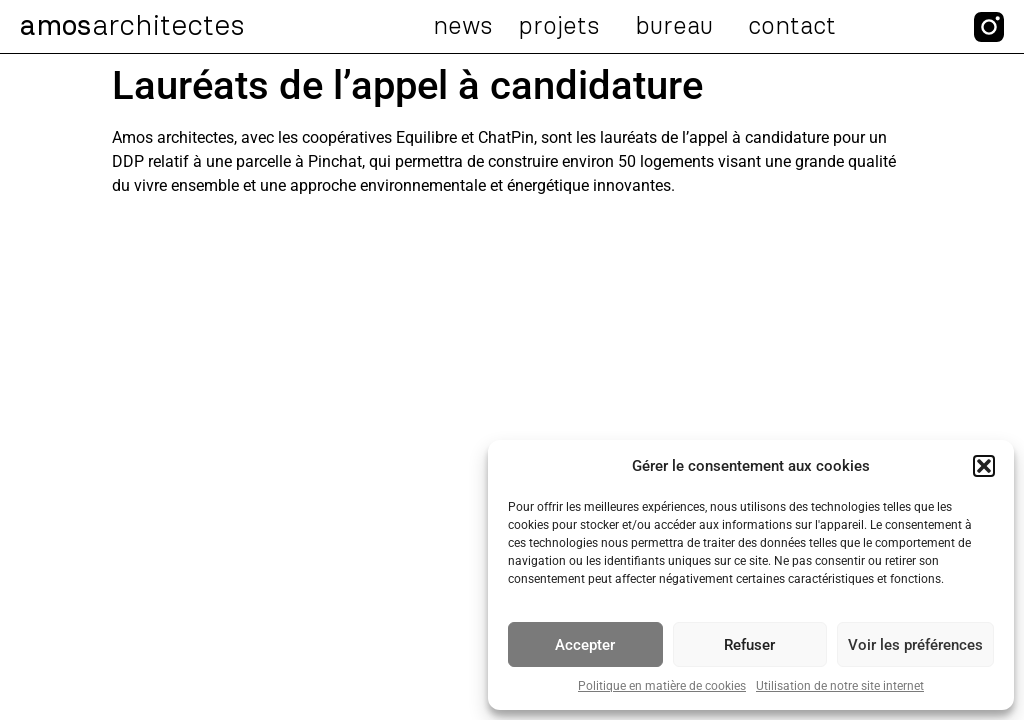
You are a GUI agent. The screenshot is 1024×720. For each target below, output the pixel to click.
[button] (984, 466)
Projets (564, 27)
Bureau (679, 27)
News (463, 27)
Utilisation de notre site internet (840, 686)
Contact (792, 27)
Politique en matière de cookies (662, 686)
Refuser (749, 645)
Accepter (585, 645)
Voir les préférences (915, 645)
